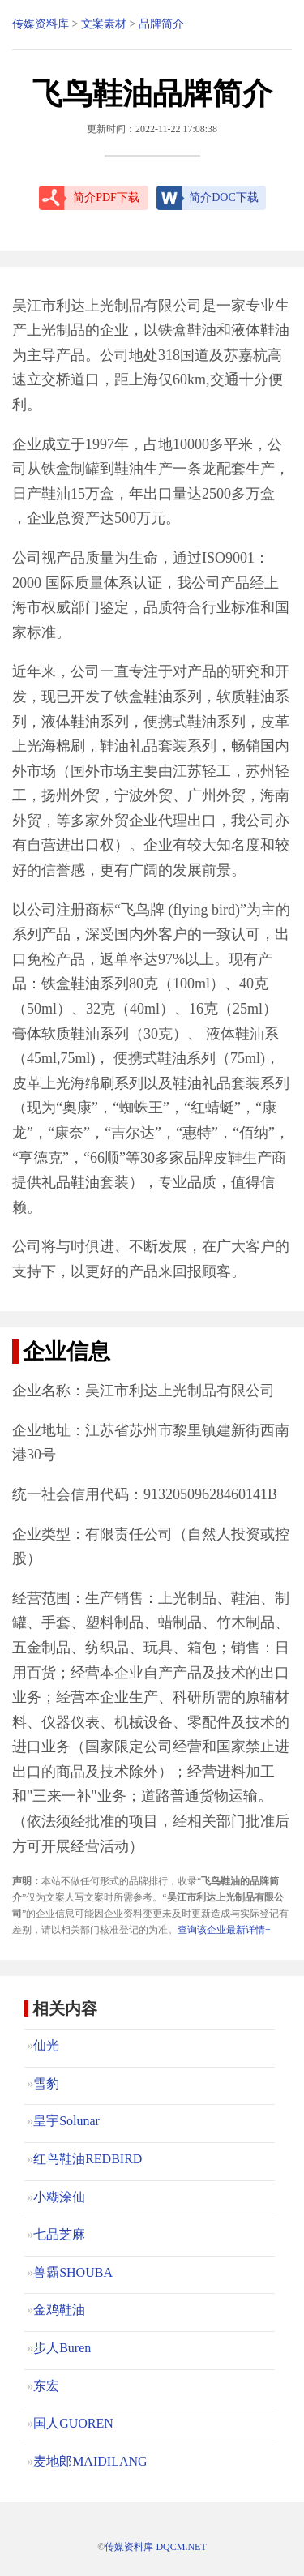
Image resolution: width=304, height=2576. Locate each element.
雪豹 (46, 2083)
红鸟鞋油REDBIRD (87, 2159)
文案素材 (103, 24)
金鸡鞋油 (59, 2310)
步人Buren (62, 2348)
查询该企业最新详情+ (224, 1929)
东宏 (46, 2386)
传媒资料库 (40, 24)
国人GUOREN (73, 2423)
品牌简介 (161, 24)
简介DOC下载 (224, 197)
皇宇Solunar (66, 2121)
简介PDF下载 (106, 197)
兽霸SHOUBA (73, 2272)
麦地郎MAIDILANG (90, 2461)
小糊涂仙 (59, 2197)
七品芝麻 (59, 2234)
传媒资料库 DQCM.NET (155, 2546)
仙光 (46, 2045)
